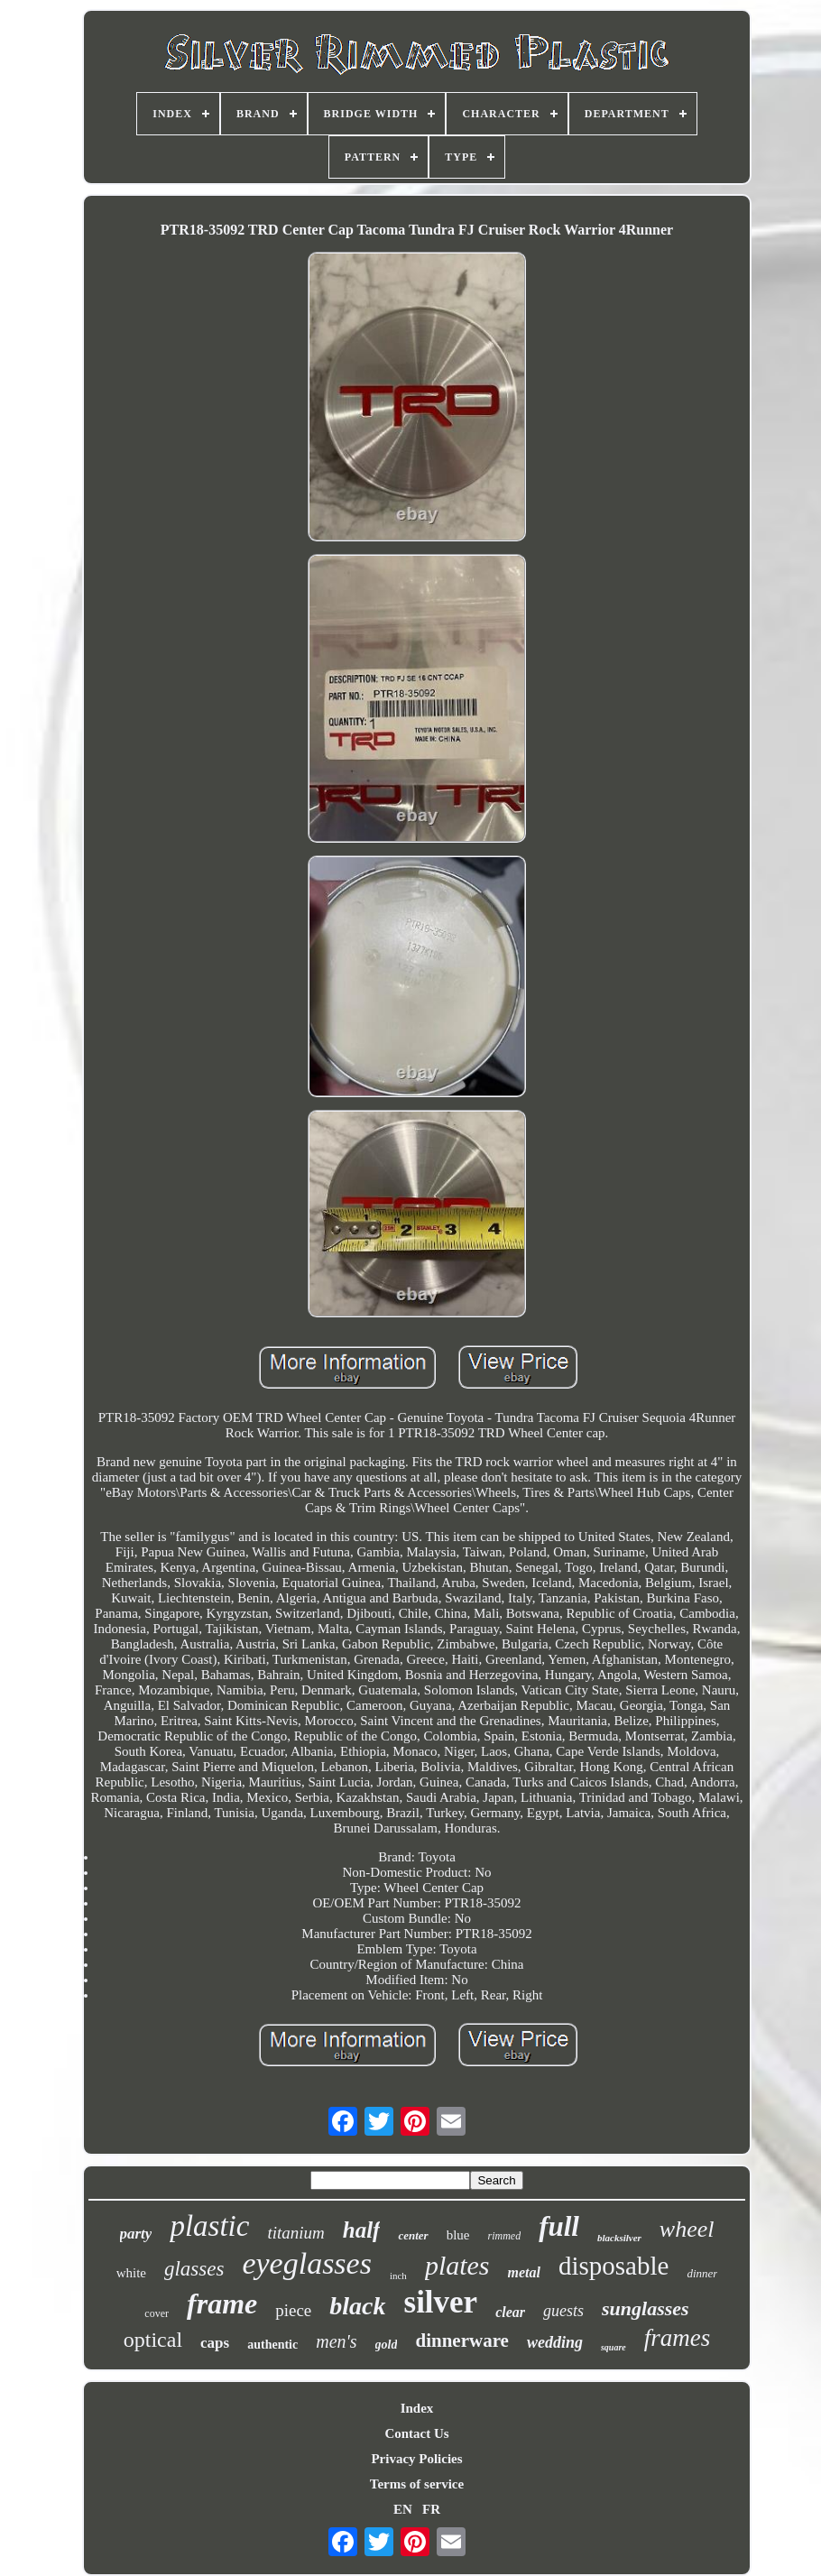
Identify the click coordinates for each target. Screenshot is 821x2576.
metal (524, 2272)
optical (153, 2339)
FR (431, 2509)
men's (336, 2341)
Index (417, 2408)
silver (441, 2302)
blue (458, 2235)
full (559, 2226)
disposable (613, 2265)
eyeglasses (307, 2263)
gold (386, 2344)
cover (156, 2313)
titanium (295, 2232)
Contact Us (416, 2433)
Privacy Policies (416, 2458)
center (413, 2235)
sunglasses (645, 2308)
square (613, 2347)
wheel (687, 2229)
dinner (702, 2273)
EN (402, 2509)
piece (293, 2310)
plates (457, 2265)
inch (398, 2275)
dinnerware (461, 2340)
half (362, 2230)
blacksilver (619, 2237)
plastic (209, 2226)
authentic (272, 2344)
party (136, 2233)
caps (214, 2342)
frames (677, 2337)
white (131, 2273)
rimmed (504, 2236)
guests (563, 2311)
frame (222, 2303)
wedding (555, 2342)
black (357, 2306)
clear (510, 2312)
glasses (194, 2268)
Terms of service (417, 2484)
